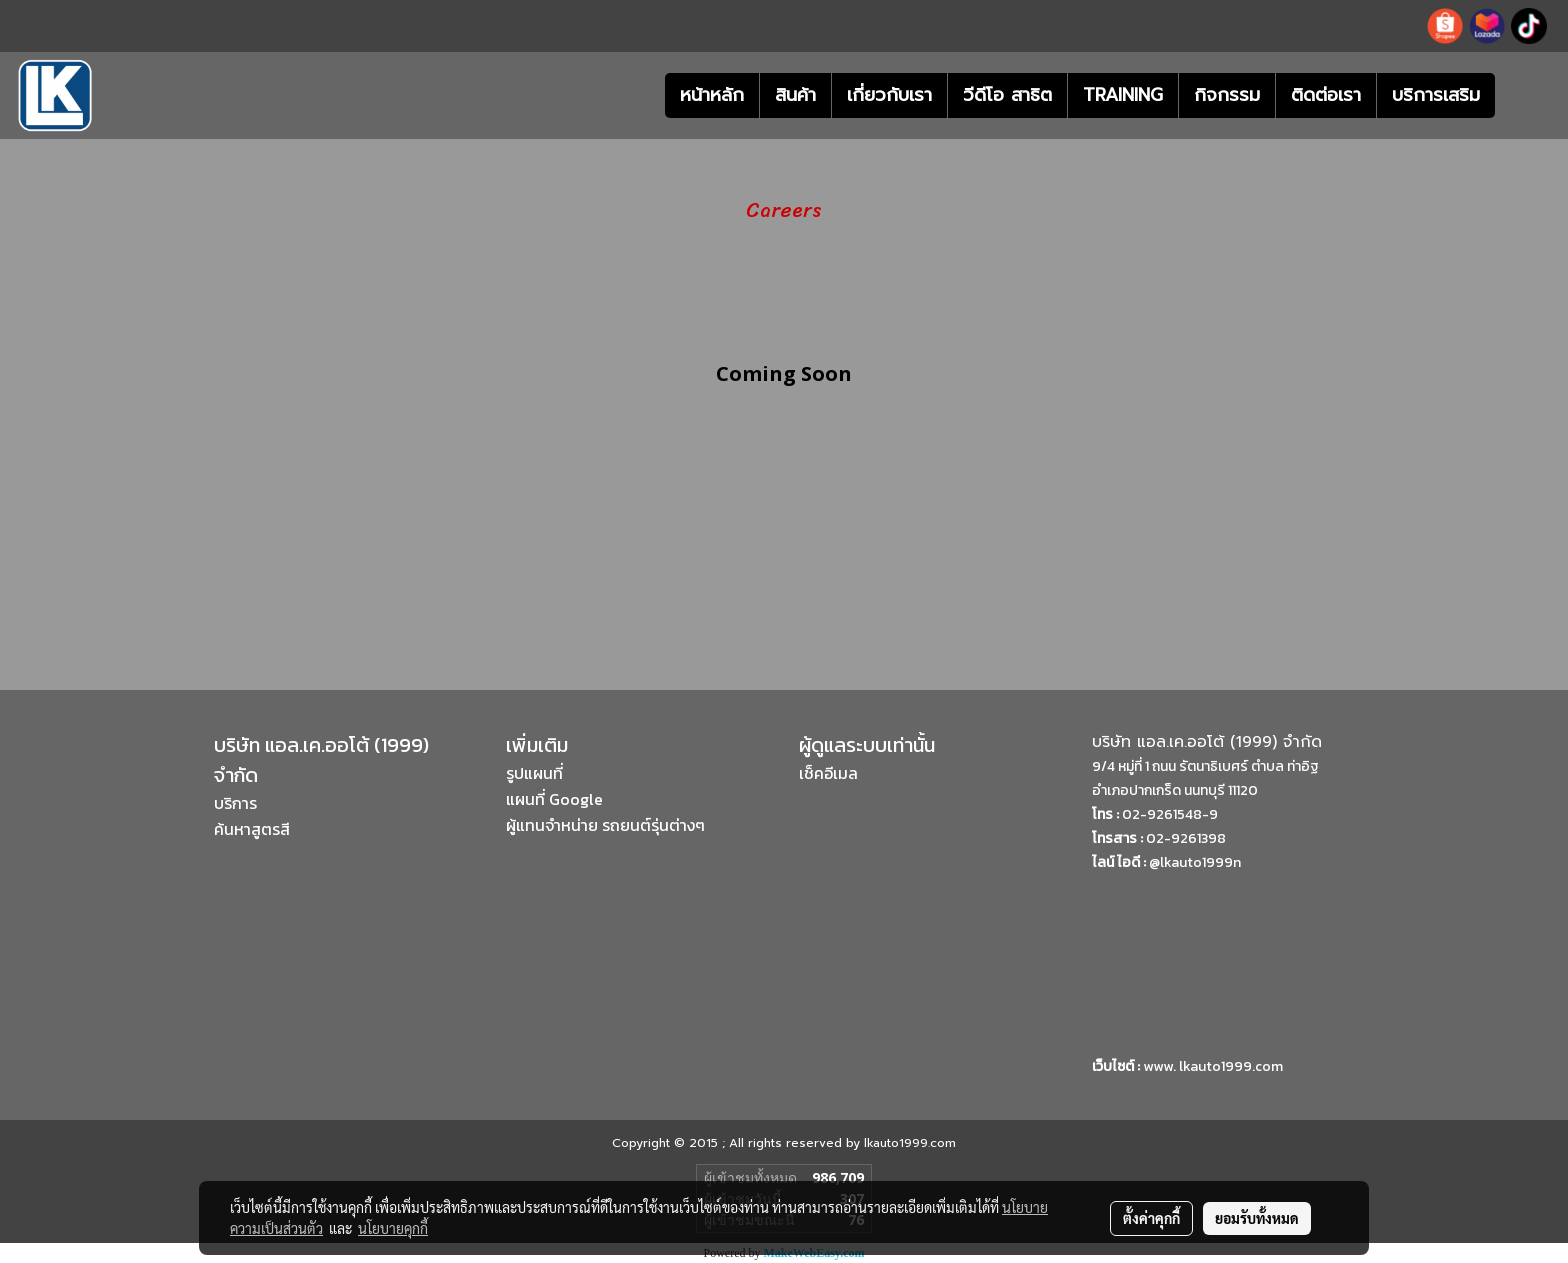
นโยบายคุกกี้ (393, 1228)
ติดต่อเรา (1326, 95)
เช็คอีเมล (828, 773)
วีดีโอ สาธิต (1007, 95)
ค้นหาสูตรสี (252, 829)
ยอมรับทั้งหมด (1257, 1218)
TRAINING (1123, 95)
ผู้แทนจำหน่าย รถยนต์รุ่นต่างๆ (605, 825)
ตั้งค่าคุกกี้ (1151, 1218)
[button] (1525, 96)
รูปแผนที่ (534, 773)
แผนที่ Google (554, 799)
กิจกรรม (1227, 95)
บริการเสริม (1436, 95)
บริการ (235, 803)
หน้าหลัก (712, 95)
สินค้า (795, 95)
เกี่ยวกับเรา (889, 95)
